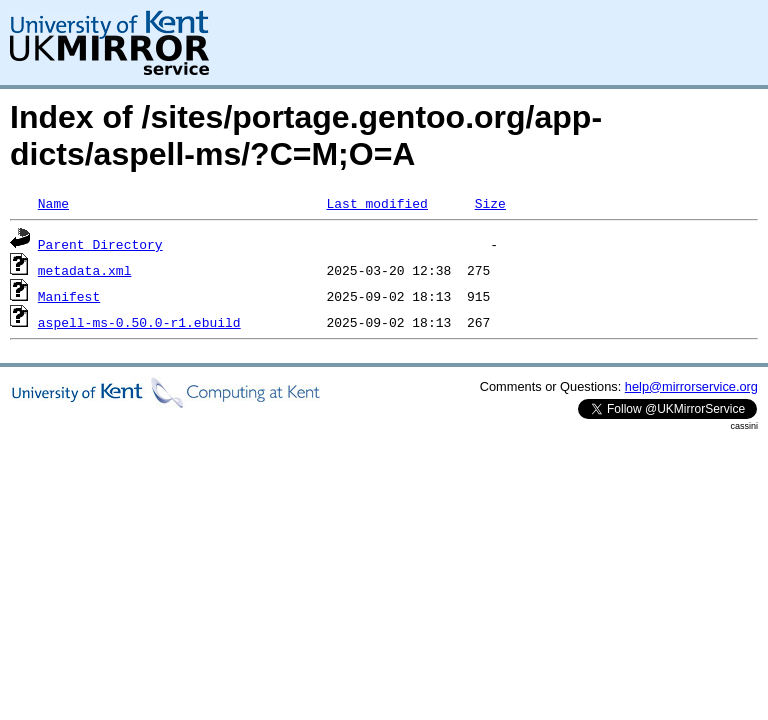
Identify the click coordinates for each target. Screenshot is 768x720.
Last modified (376, 203)
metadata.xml (85, 270)
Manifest (69, 296)
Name (53, 203)
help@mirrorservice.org (691, 386)
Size (490, 203)
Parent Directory (100, 244)
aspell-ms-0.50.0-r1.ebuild (139, 322)
